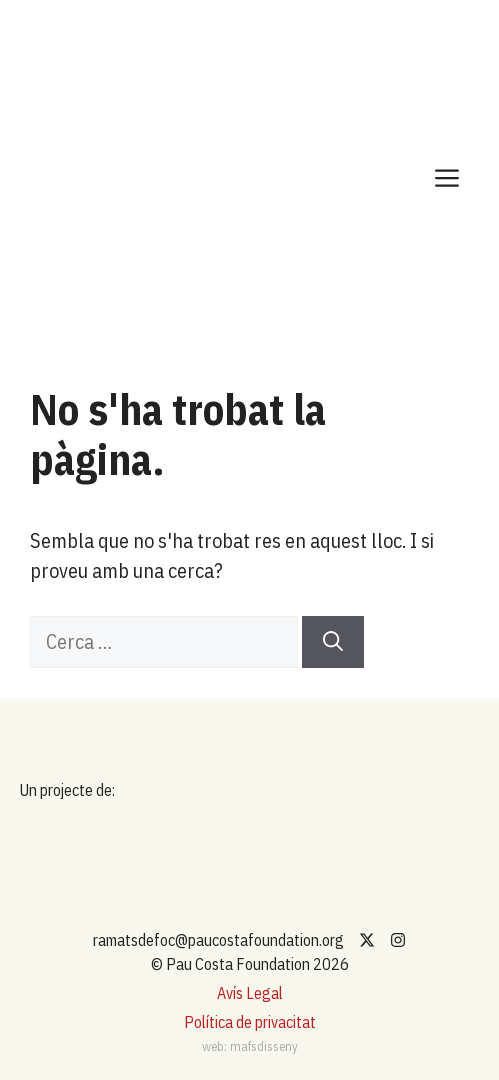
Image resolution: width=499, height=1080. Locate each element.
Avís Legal (250, 993)
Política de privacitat (250, 1022)
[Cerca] (333, 642)
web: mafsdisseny (250, 1046)
